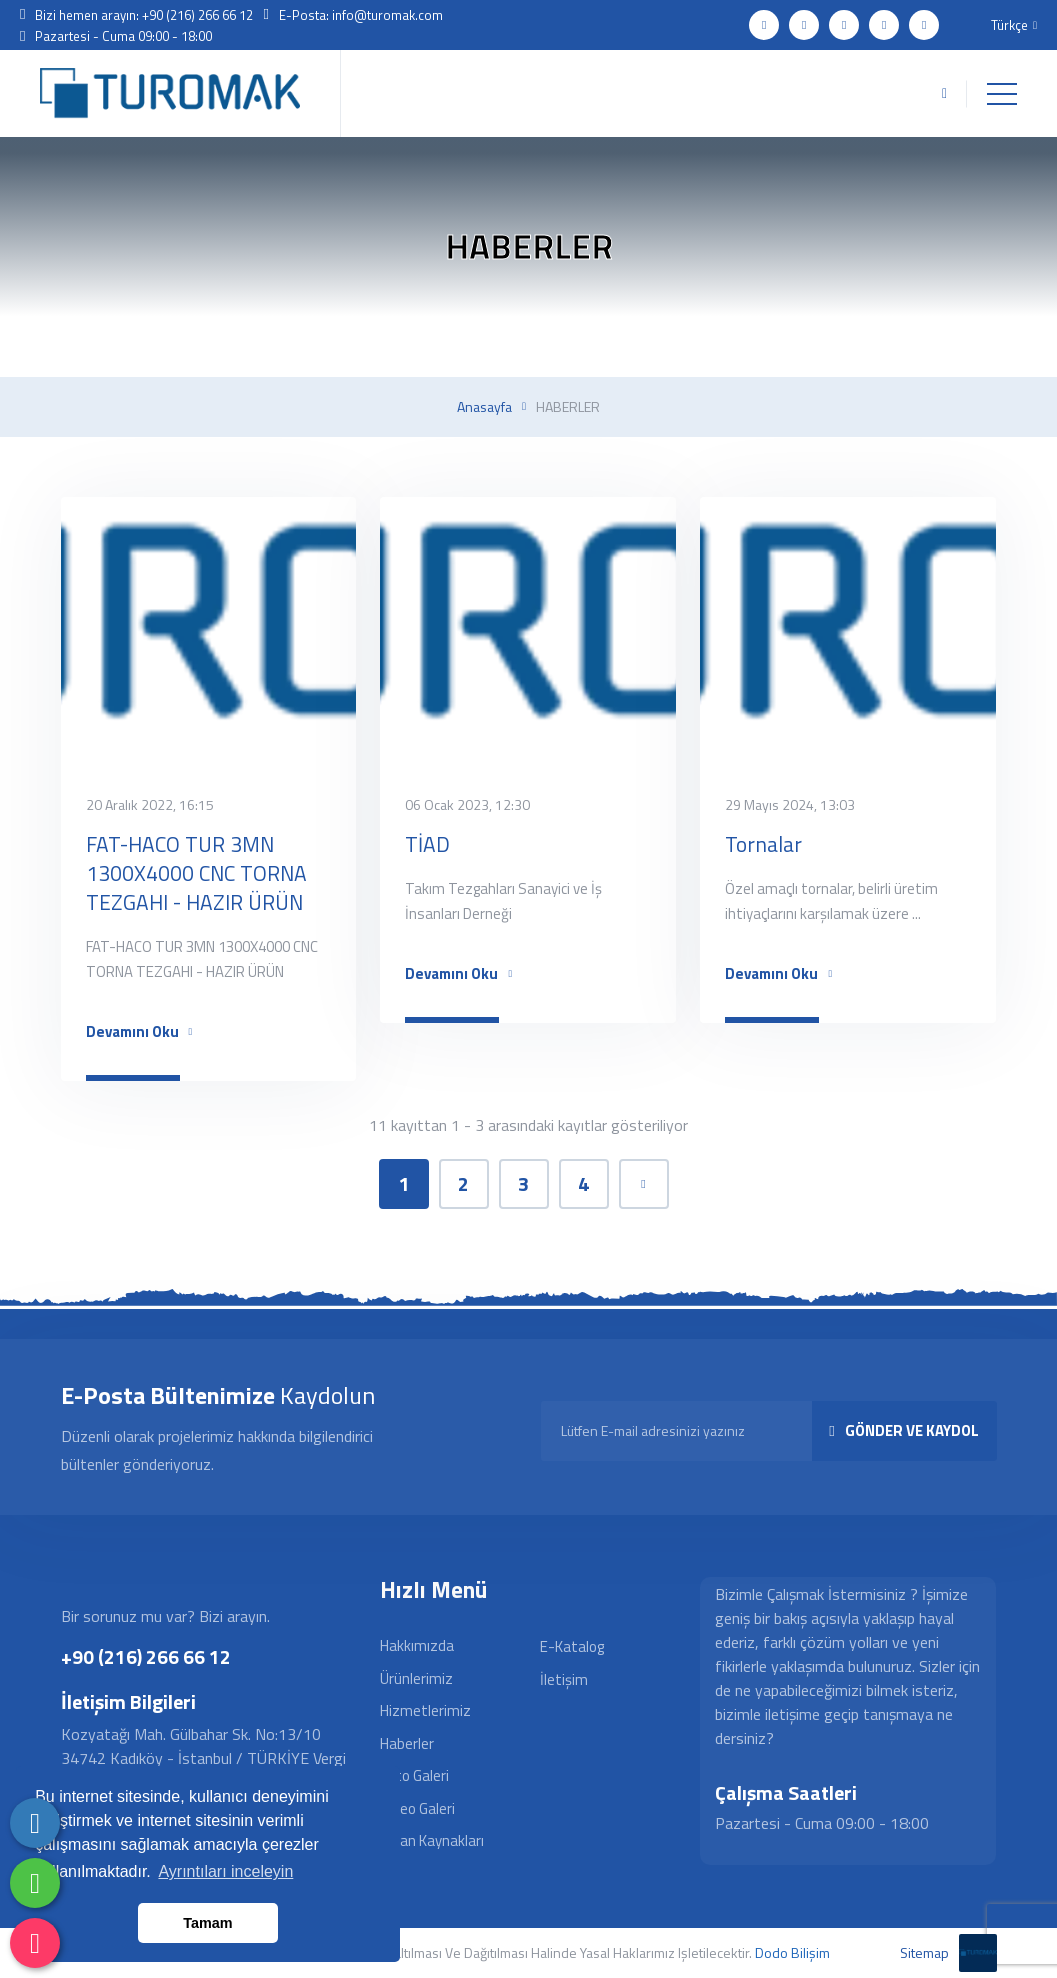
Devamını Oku (139, 1031)
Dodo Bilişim (792, 1952)
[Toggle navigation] (1002, 94)
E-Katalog (572, 1646)
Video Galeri (417, 1808)
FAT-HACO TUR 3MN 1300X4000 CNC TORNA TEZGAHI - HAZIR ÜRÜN (196, 873)
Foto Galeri (414, 1775)
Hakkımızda (417, 1645)
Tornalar (763, 844)
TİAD (427, 844)
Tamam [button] (207, 1923)
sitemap (924, 1952)
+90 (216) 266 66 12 (146, 1656)
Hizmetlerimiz (425, 1710)
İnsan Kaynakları (432, 1840)
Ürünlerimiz (416, 1678)
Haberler (407, 1743)
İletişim (564, 1679)
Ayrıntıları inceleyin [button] (225, 1871)
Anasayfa (484, 407)
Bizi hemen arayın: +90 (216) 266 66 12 (144, 15)
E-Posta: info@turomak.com (361, 15)
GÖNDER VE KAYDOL (903, 1430)
